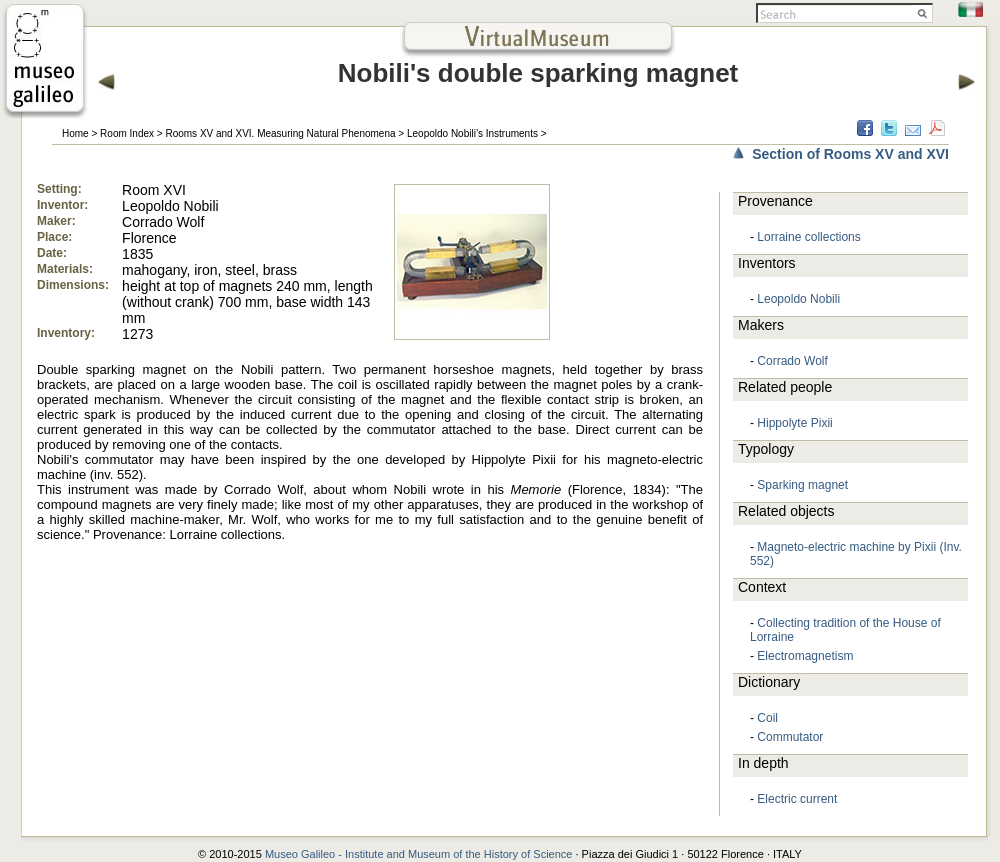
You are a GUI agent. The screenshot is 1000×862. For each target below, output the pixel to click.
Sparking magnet (802, 485)
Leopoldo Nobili (798, 299)
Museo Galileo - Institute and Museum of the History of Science (419, 854)
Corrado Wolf (792, 361)
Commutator (790, 737)
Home (75, 133)
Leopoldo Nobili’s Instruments (472, 133)
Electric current (797, 799)
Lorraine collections (808, 237)
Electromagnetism (805, 656)
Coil (767, 718)
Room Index (127, 133)
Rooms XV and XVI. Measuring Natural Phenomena (280, 133)
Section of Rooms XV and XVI (850, 154)
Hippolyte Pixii (794, 423)
